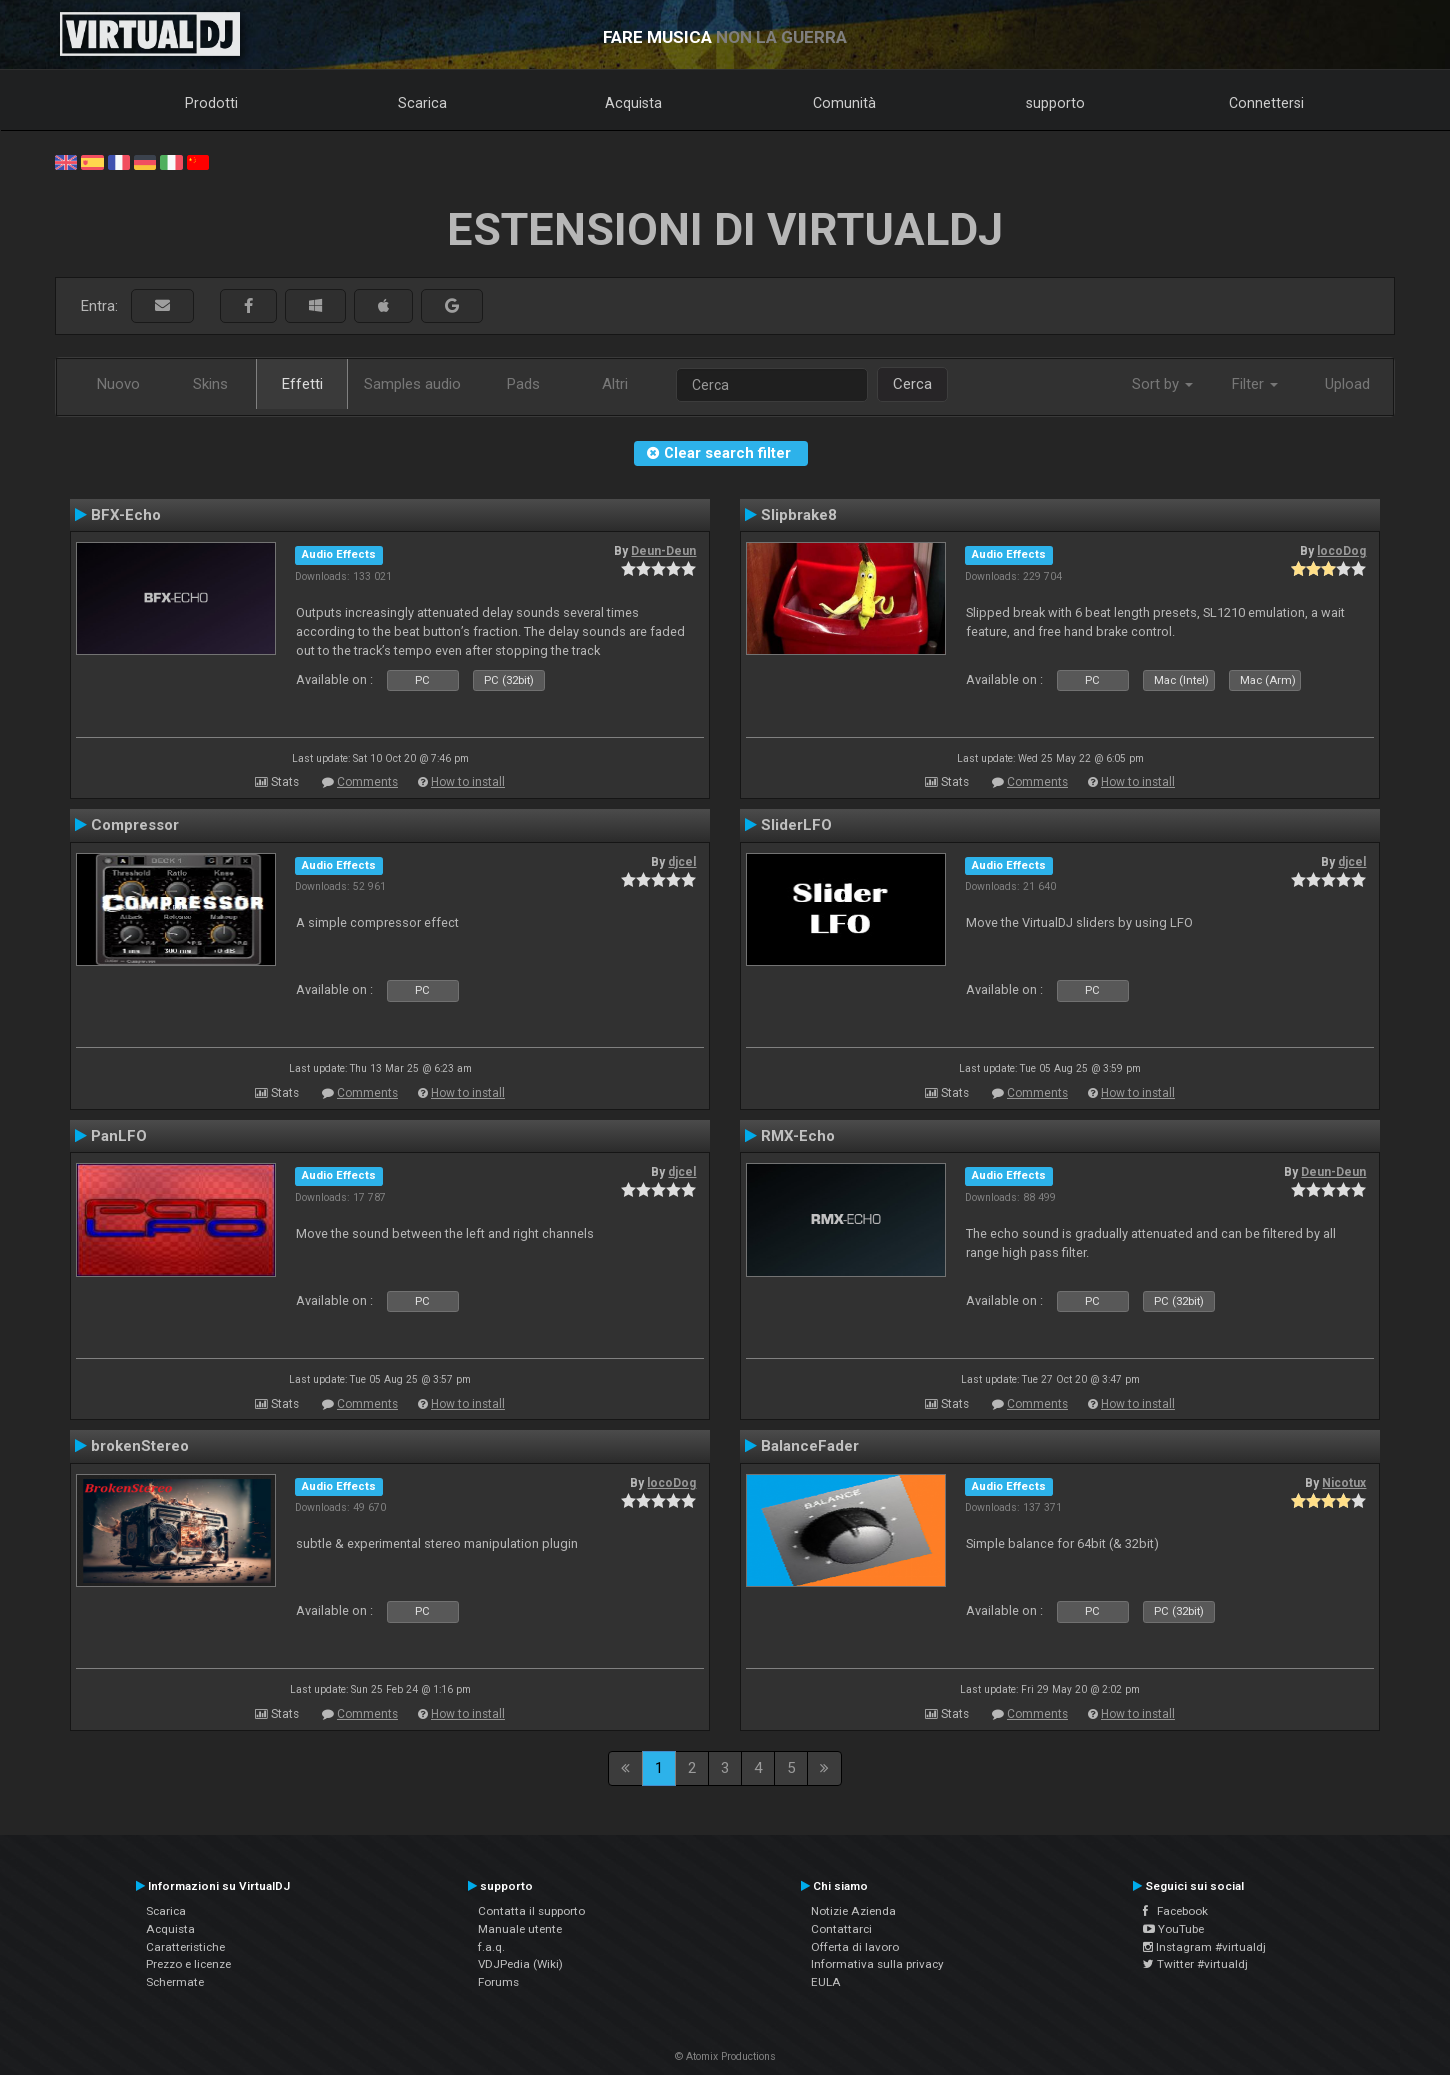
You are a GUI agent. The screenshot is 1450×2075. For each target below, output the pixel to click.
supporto (1055, 103)
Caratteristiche (185, 1947)
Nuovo (118, 384)
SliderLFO (796, 825)
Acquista (633, 103)
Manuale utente (520, 1929)
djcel (682, 862)
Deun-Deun (663, 551)
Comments (367, 782)
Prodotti (211, 103)
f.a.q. (491, 1947)
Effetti (302, 384)
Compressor (135, 825)
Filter (1255, 384)
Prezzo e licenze (188, 1964)
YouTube (1173, 1929)
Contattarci (841, 1929)
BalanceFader (810, 1446)
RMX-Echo (798, 1136)
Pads (523, 384)
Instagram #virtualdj (1204, 1947)
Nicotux (1344, 1483)
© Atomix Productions (725, 2056)
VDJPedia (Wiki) (520, 1964)
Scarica (422, 103)
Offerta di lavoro (855, 1947)
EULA (826, 1982)
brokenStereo (140, 1446)
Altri (615, 384)
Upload (1347, 384)
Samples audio (412, 384)
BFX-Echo (126, 515)
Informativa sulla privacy (877, 1964)
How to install (468, 782)
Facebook (1175, 1911)
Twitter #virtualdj (1195, 1964)
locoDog (1341, 551)
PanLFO (119, 1136)
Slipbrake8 (799, 515)
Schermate (175, 1982)
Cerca (912, 384)
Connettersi (1266, 103)
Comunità (844, 103)
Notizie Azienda (853, 1911)
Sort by (1162, 384)
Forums (498, 1982)
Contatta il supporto (531, 1911)
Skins (210, 384)
